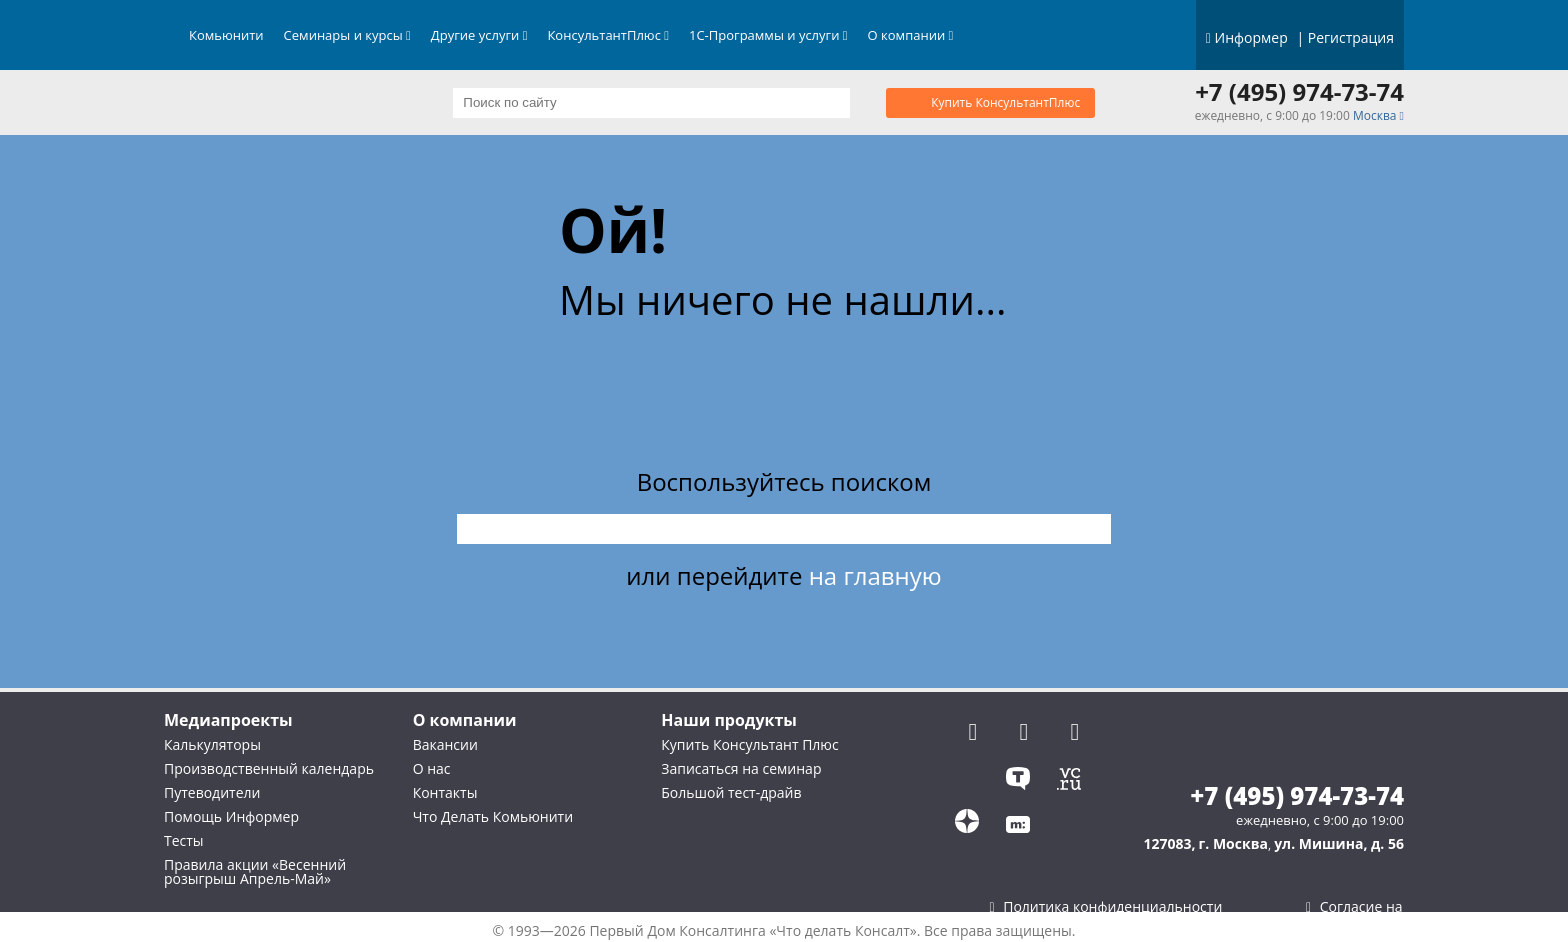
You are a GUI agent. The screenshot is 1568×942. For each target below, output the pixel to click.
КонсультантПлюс (608, 35)
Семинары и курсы (347, 35)
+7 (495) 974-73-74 (1299, 92)
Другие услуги (479, 35)
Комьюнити (226, 35)
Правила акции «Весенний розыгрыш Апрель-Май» (255, 871)
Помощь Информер (231, 816)
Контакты (445, 792)
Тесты (184, 840)
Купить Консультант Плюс (749, 744)
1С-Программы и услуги (768, 35)
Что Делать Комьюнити (493, 816)
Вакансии (445, 744)
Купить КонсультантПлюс (1005, 102)
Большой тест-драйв (731, 792)
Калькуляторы (212, 744)
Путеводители (212, 792)
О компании (911, 35)
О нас (432, 768)
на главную (875, 575)
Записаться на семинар (741, 768)
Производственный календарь (269, 768)
